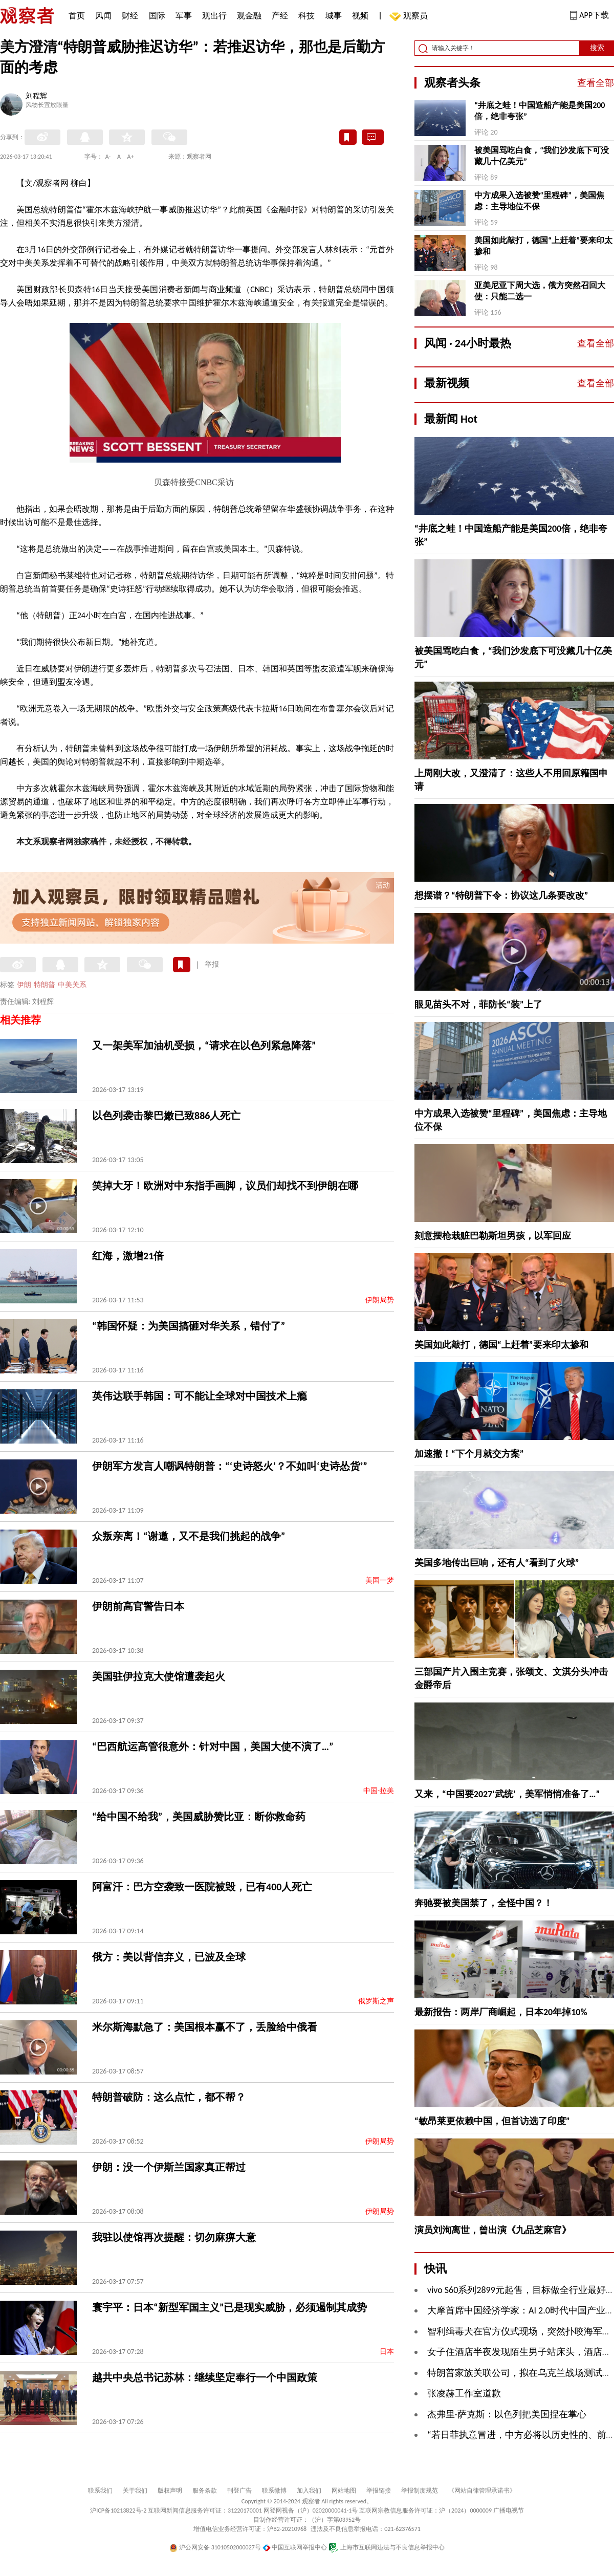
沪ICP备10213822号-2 (118, 2510)
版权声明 (170, 2490)
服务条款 (204, 2490)
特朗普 (44, 984)
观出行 (214, 15)
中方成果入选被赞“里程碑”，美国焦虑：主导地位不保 (539, 200)
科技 (306, 15)
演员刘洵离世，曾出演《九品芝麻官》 (492, 2230)
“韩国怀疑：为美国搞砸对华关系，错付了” (188, 1326)
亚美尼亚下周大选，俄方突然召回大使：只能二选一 (539, 290)
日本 (387, 2351)
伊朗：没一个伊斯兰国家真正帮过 (169, 2167)
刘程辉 (36, 96)
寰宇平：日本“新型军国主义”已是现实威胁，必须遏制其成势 (229, 2307)
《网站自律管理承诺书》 (482, 2490)
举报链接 (378, 2490)
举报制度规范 (419, 2490)
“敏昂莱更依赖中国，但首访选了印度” (492, 2121)
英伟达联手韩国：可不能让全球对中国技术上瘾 (199, 1396)
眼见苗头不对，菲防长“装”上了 (478, 1004)
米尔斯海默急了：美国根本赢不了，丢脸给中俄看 (204, 2027)
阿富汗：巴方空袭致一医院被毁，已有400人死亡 (202, 1887)
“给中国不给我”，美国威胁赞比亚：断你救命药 (198, 1816)
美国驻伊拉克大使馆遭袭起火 (158, 1676)
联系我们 (100, 2490)
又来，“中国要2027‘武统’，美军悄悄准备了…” (507, 1794)
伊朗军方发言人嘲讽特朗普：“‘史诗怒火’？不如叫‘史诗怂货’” (229, 1466)
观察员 (410, 17)
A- (108, 156)
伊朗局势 (379, 1300)
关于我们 (135, 2490)
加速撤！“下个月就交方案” (469, 1453)
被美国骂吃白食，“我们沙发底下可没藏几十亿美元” (541, 155)
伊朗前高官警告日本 (138, 1606)
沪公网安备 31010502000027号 (215, 2547)
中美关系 (72, 984)
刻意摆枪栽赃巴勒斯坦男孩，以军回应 (492, 1235)
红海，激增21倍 (128, 1256)
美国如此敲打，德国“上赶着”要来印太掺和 (543, 245)
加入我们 (309, 2490)
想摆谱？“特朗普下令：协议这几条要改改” (501, 895)
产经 (280, 15)
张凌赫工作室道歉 (464, 2393)
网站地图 (344, 2490)
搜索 (597, 47)
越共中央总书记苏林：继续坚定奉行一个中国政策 (204, 2377)
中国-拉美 (378, 1790)
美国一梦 (379, 1580)
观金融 (249, 15)
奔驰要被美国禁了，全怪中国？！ (483, 1903)
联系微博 (274, 2490)
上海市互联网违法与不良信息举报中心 (386, 2547)
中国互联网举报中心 (294, 2547)
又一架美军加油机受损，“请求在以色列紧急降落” (204, 1045)
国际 (157, 15)
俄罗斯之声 (376, 2001)
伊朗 (24, 984)
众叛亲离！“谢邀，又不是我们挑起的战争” (188, 1536)
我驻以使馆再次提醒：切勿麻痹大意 (174, 2237)
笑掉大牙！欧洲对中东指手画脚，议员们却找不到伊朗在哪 (225, 1186)
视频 (360, 15)
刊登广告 (239, 2490)
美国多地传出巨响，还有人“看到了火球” (496, 1562)
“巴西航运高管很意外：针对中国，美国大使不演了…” (213, 1746)
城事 (333, 15)
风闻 (103, 15)
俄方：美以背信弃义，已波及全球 (169, 1957)
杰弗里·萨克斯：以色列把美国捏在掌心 (506, 2414)
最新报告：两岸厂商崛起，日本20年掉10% (500, 2012)
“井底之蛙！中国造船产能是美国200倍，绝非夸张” (539, 110)
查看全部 (595, 83)
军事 (184, 15)
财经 (130, 15)
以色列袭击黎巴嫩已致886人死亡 (166, 1115)
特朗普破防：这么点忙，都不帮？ (169, 2097)
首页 (77, 15)
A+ (130, 156)
